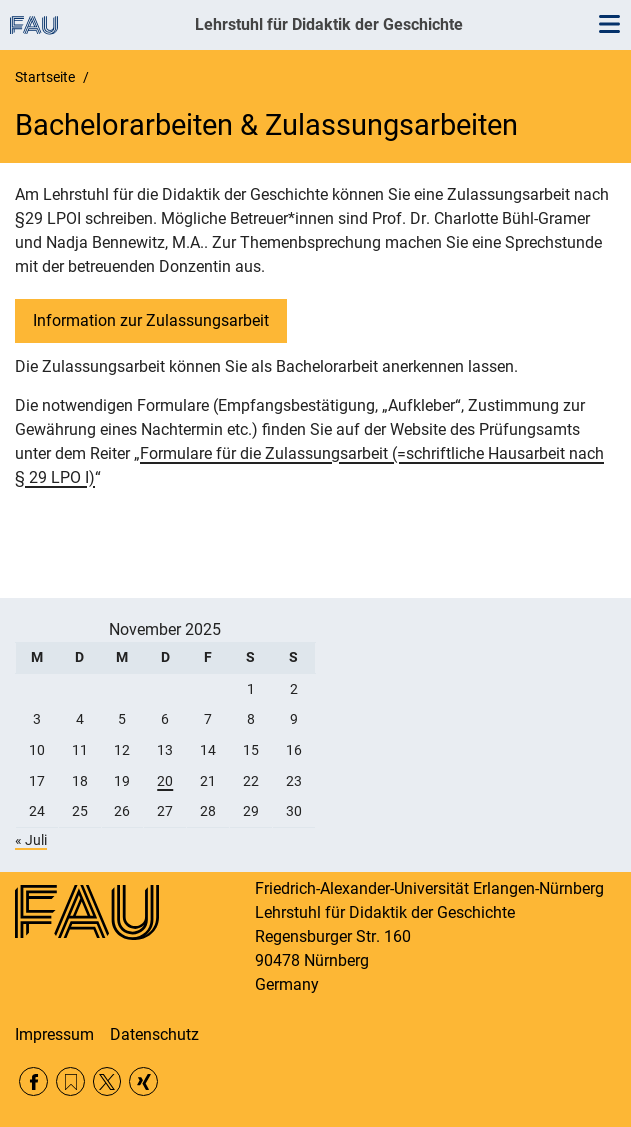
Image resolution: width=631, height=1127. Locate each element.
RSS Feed (70, 1081)
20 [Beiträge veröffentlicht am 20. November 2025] (165, 781)
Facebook (33, 1081)
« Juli (31, 840)
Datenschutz (154, 1034)
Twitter (107, 1081)
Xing (143, 1081)
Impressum (54, 1034)
